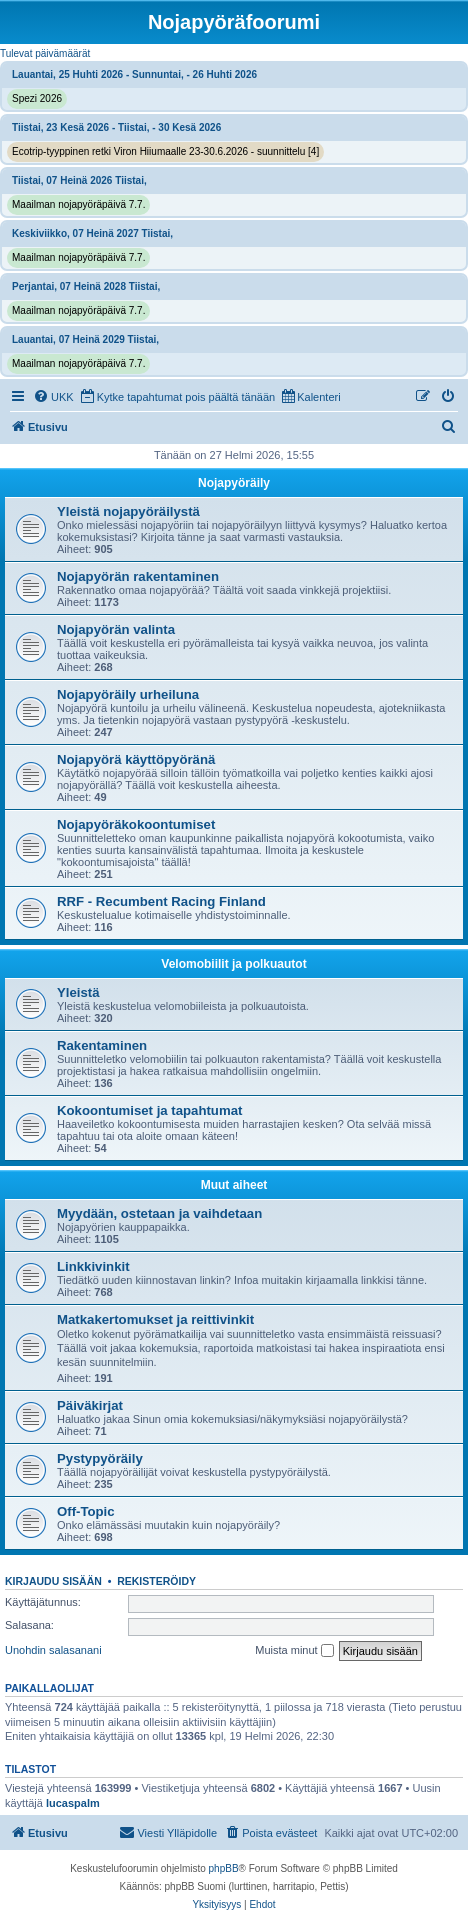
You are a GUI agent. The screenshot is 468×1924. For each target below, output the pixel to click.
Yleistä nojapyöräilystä (128, 511)
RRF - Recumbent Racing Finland (161, 901)
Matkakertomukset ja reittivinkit (155, 1319)
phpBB (224, 1868)
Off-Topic (86, 1511)
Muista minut (294, 1651)
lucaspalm (73, 1803)
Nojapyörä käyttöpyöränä (136, 759)
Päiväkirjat (90, 1405)
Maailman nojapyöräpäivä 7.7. (78, 204)
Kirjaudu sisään (53, 1581)
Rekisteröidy (156, 1581)
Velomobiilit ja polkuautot (233, 964)
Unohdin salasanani (53, 1650)
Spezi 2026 (37, 98)
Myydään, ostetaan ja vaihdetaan (159, 1213)
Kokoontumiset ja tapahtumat (149, 1110)
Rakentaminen (102, 1045)
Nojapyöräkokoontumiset (136, 824)
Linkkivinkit (93, 1266)
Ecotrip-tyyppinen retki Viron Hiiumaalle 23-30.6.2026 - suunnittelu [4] (165, 151)
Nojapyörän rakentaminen (138, 576)
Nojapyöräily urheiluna (128, 694)
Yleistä (78, 992)
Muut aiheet (234, 1185)
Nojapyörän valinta (116, 629)
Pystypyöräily (100, 1458)
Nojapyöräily (234, 483)
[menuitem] (53, 397)
